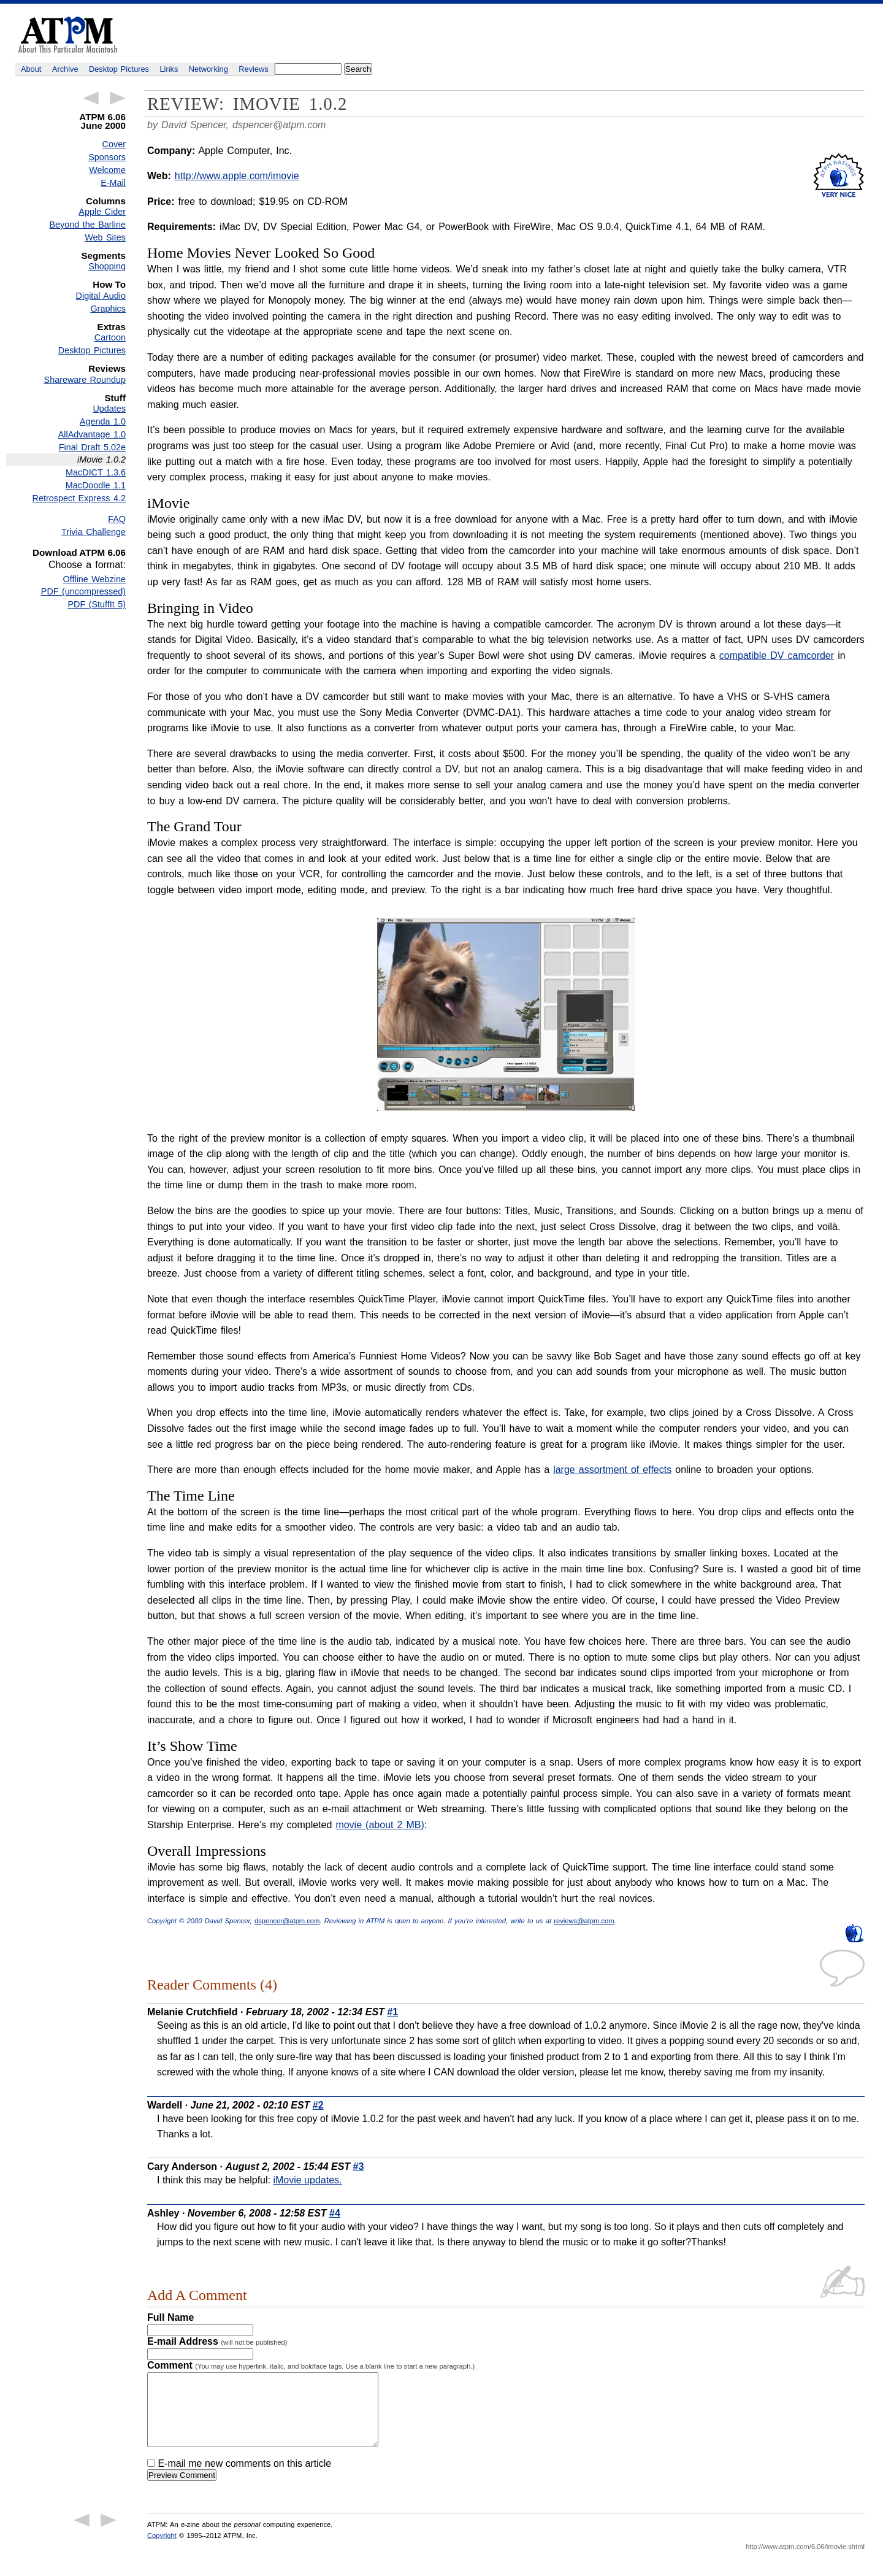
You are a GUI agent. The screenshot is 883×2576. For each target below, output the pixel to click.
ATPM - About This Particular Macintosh (67, 35)
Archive (65, 69)
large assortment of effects (612, 1469)
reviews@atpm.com (584, 1920)
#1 (392, 2012)
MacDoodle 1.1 (96, 485)
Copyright (162, 2550)
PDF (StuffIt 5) (96, 604)
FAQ (117, 519)
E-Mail (113, 183)
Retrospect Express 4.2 (79, 498)
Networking (208, 69)
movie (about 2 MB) (379, 1825)
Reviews (253, 69)
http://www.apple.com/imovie (237, 176)
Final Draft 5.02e (92, 447)
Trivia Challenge (93, 532)
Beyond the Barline (88, 224)
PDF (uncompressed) (83, 591)
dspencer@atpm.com (279, 125)
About (31, 69)
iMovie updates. (307, 2180)
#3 (358, 2166)
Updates (109, 408)
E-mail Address (217, 2341)
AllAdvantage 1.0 (92, 434)
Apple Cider (102, 212)
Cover (114, 144)
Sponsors (107, 157)
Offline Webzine (94, 579)
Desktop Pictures (119, 69)
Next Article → (118, 98)
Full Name (170, 2317)
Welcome (107, 170)
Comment (311, 2365)
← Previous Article (91, 98)
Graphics (108, 308)
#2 (318, 2105)
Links (169, 69)
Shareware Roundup (85, 380)
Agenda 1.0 (103, 421)
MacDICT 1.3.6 (96, 472)
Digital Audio (101, 296)
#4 (334, 2213)
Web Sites (105, 237)
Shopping (107, 266)
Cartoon (110, 337)
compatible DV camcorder (776, 655)
